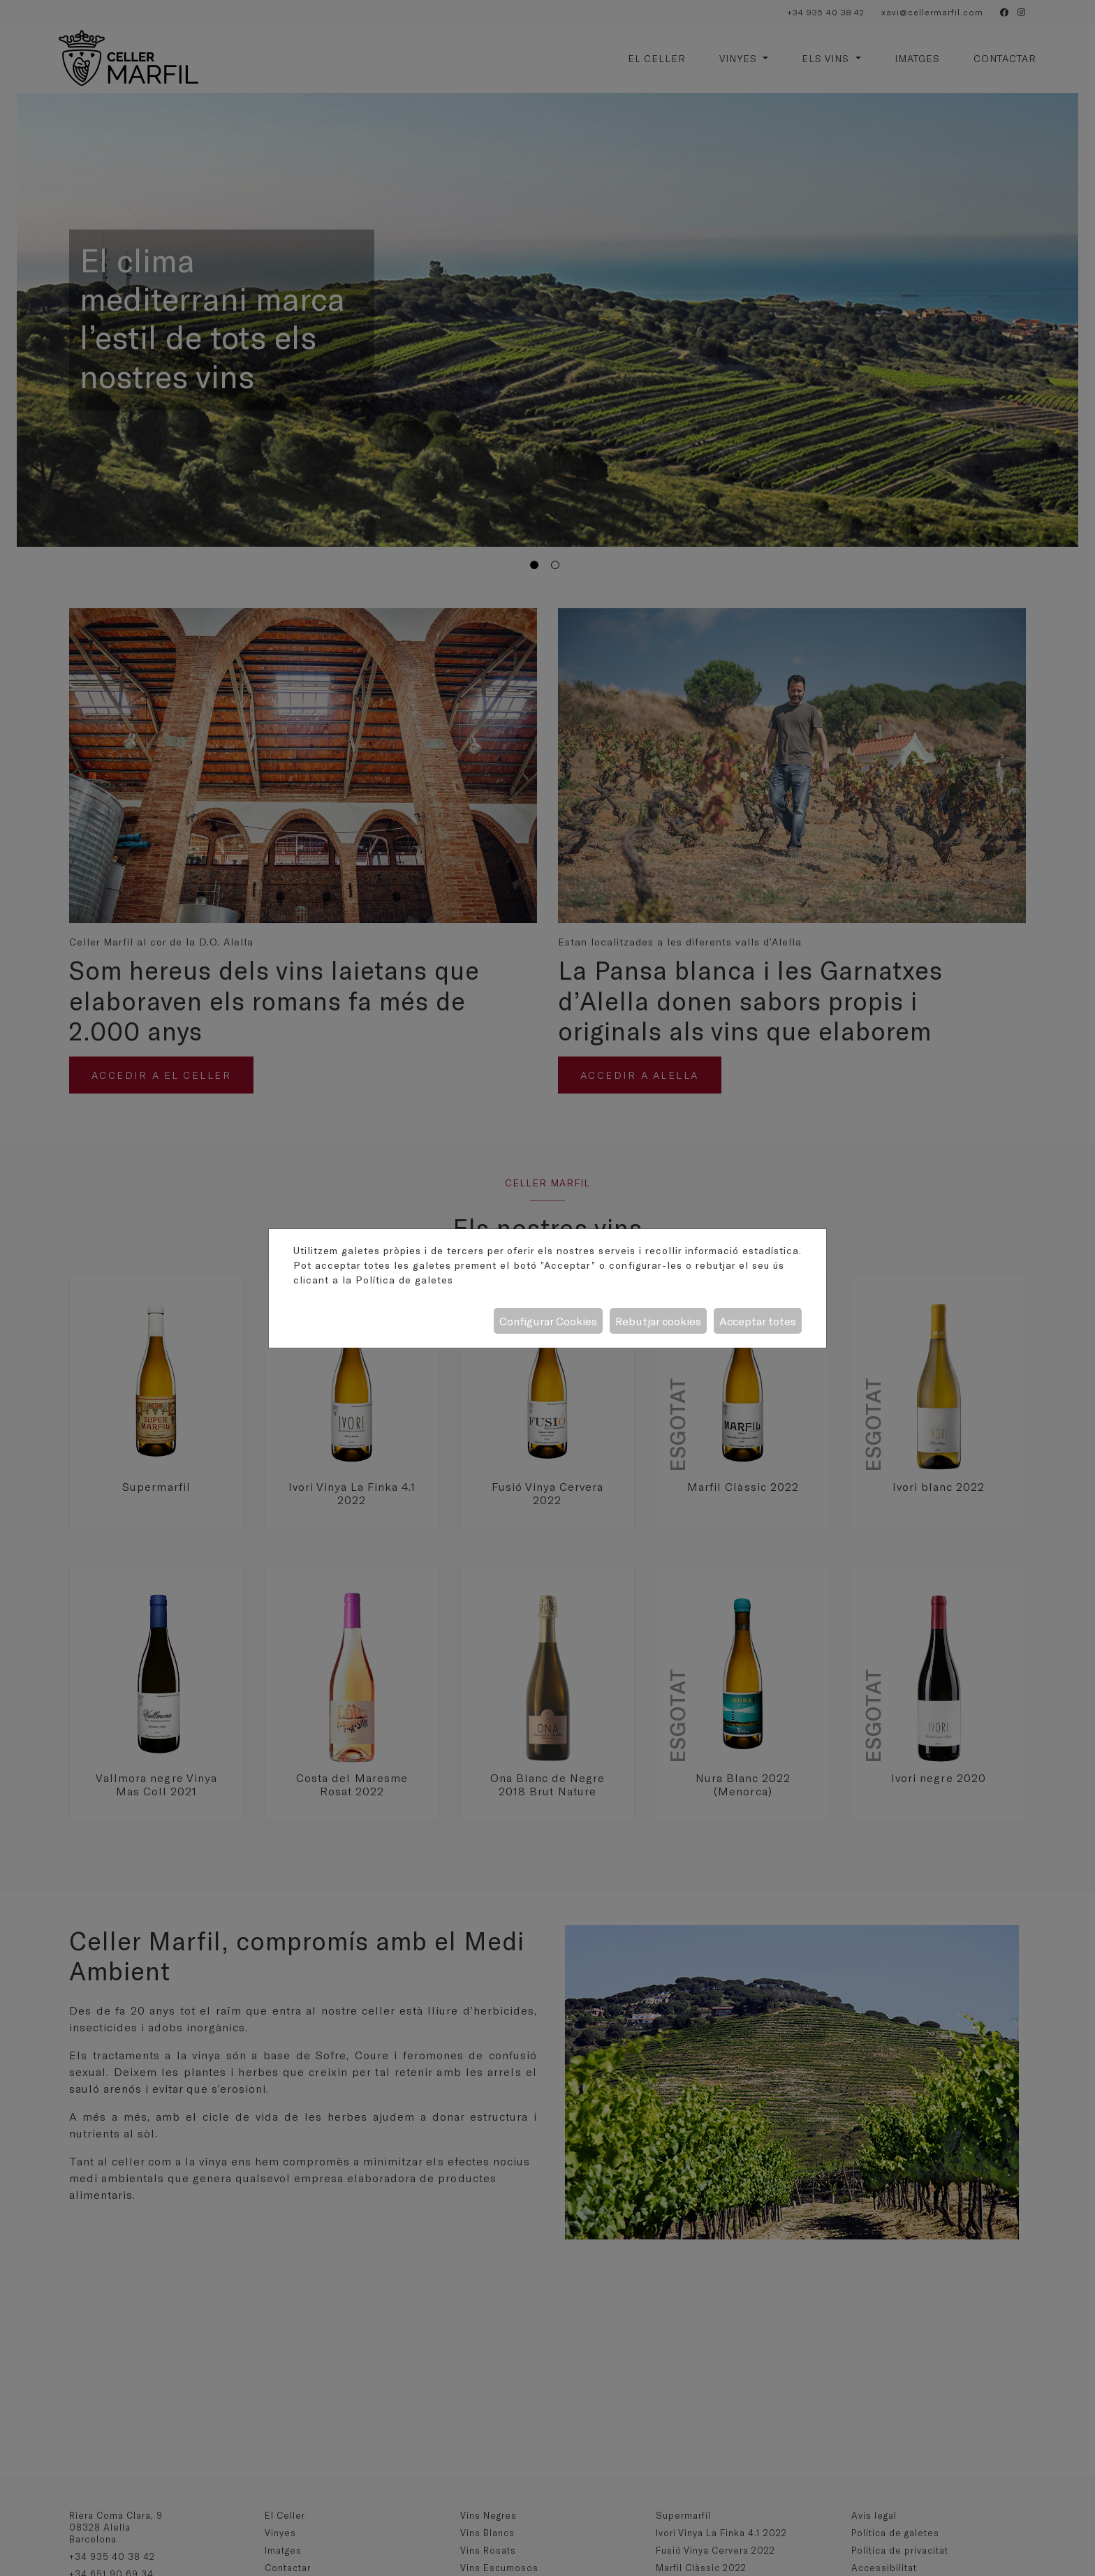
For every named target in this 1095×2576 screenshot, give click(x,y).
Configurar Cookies (548, 1320)
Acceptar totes (757, 1320)
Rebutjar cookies (658, 1320)
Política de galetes (404, 1280)
